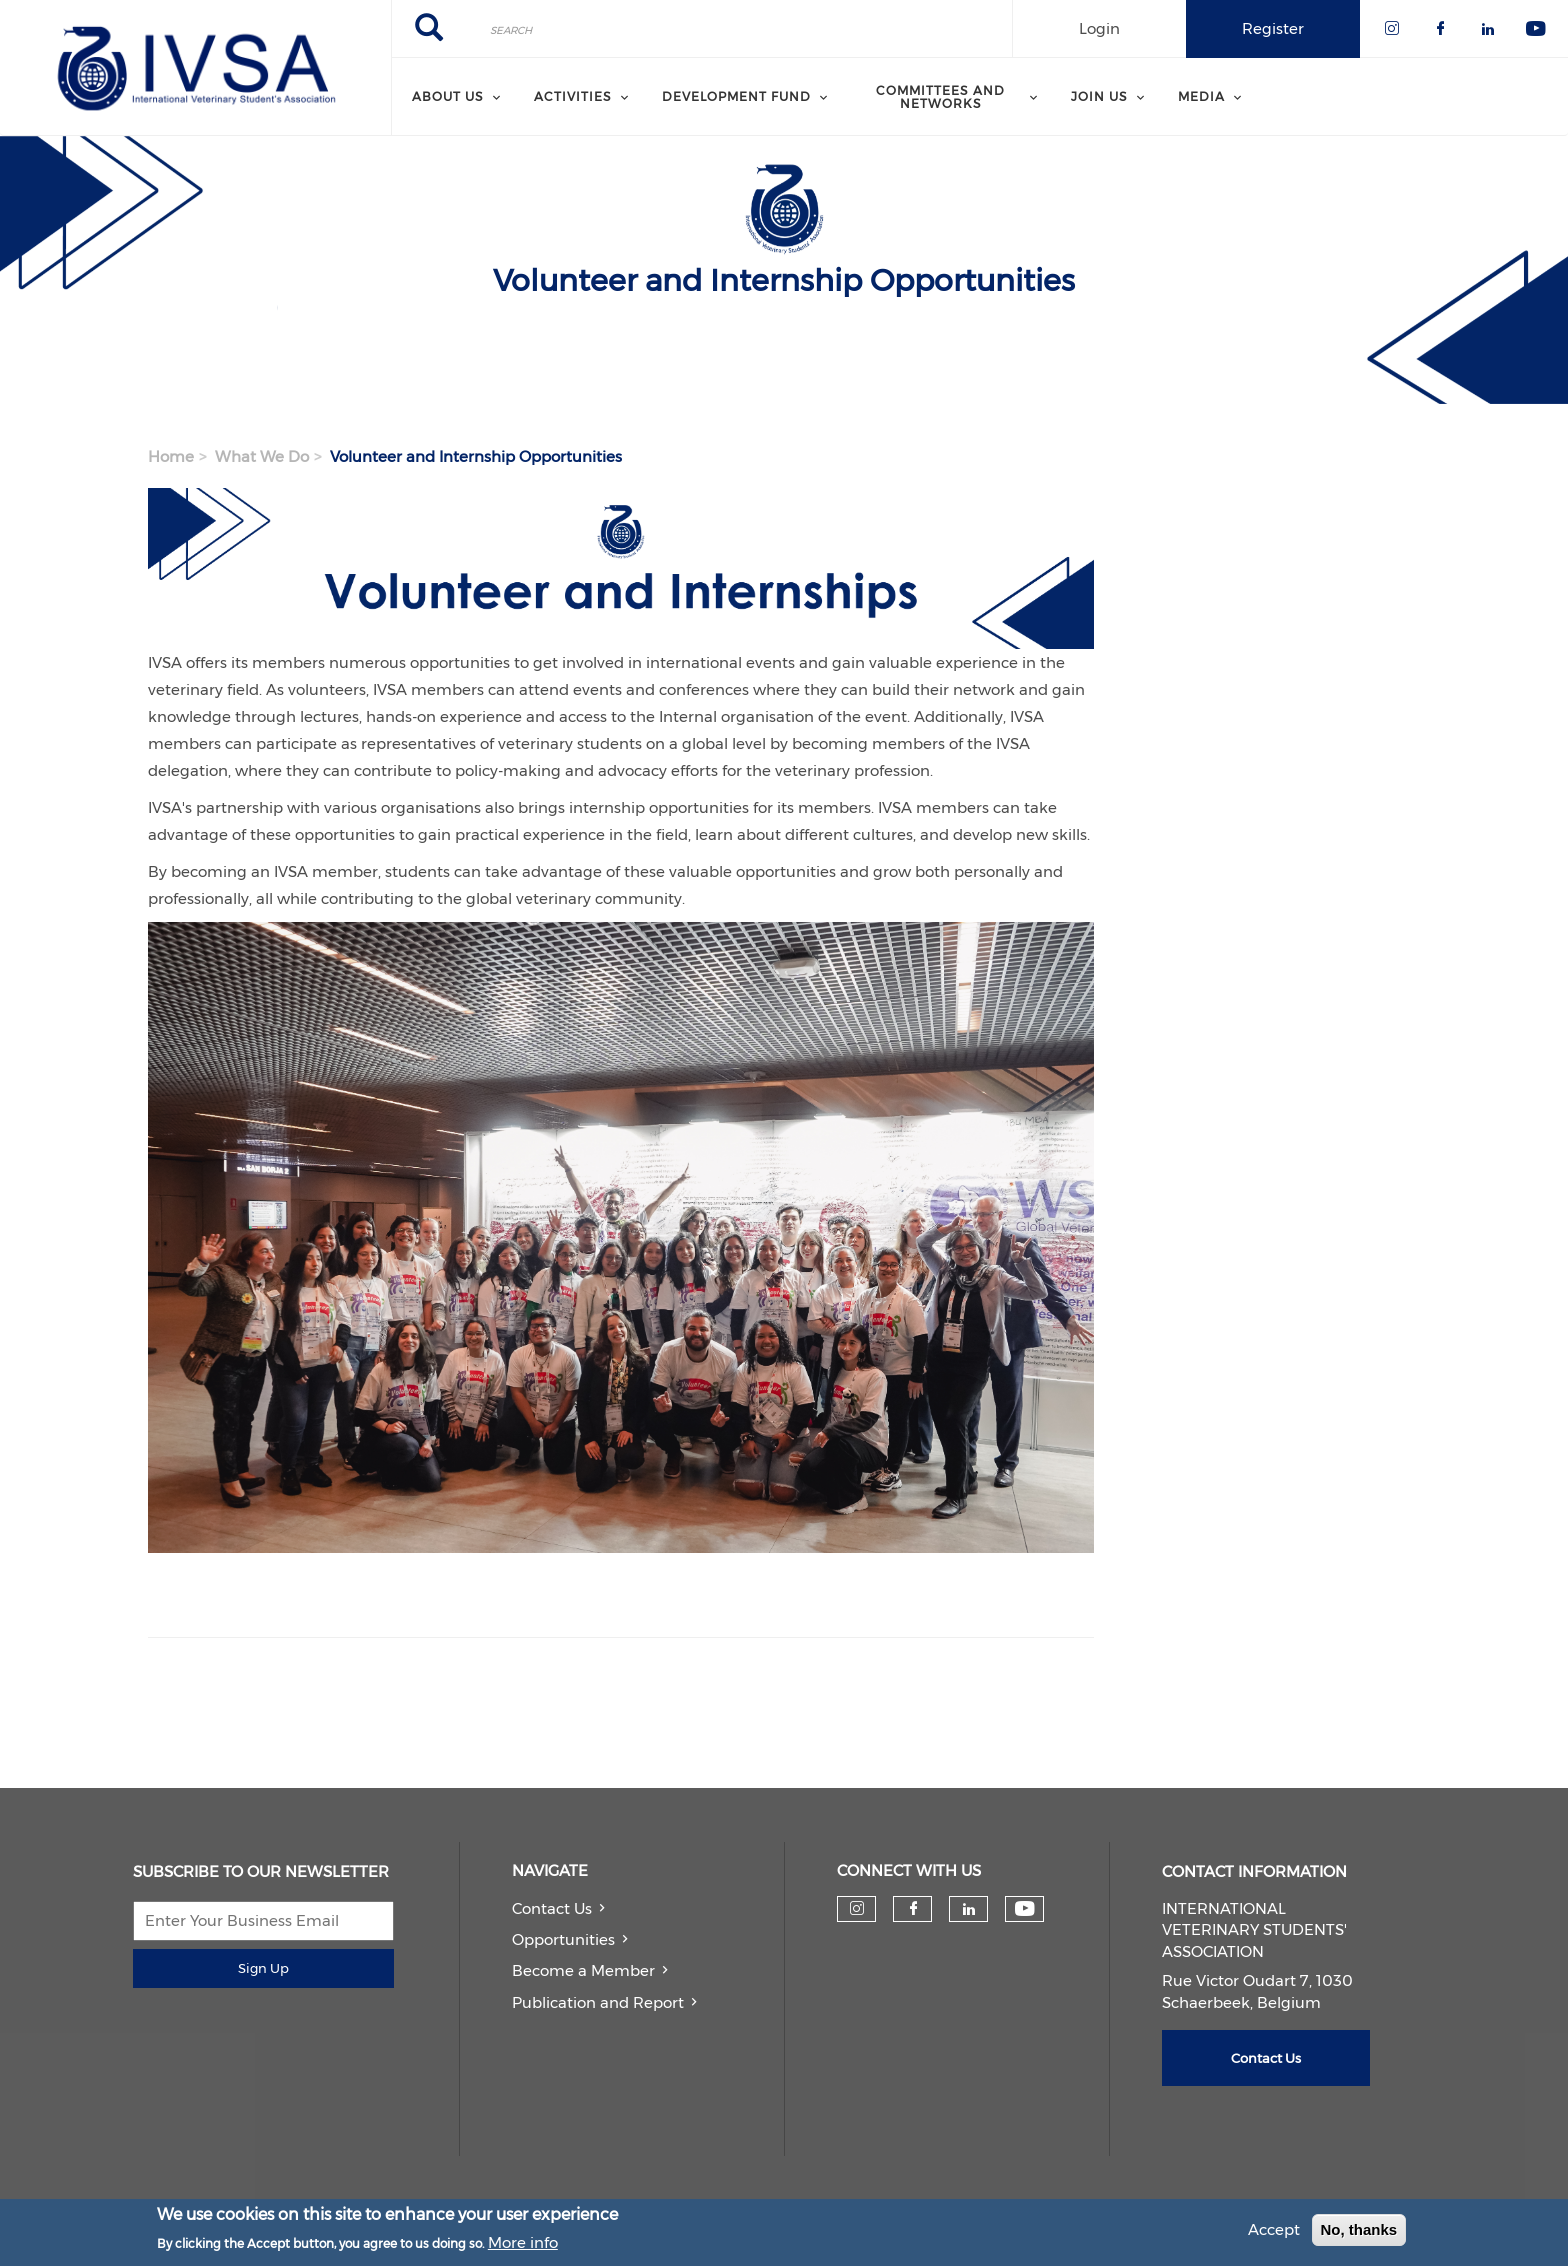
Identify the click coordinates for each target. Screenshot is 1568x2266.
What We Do (262, 456)
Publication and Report (598, 2002)
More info (523, 2242)
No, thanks (1359, 2229)
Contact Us (552, 1908)
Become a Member (583, 1970)
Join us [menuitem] (1099, 96)
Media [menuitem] (1201, 96)
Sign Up (263, 1968)
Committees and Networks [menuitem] (940, 96)
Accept (1274, 2229)
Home (171, 456)
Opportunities (563, 1939)
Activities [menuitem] (573, 96)
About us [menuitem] (448, 96)
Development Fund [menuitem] (736, 96)
